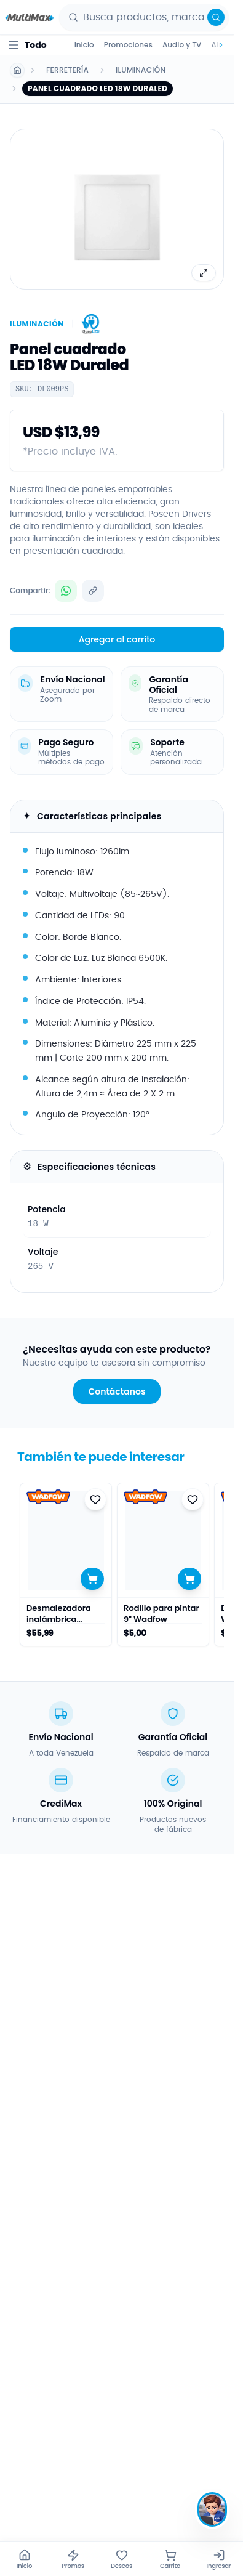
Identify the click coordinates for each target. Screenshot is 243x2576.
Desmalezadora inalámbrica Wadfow (58, 1614)
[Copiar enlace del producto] (93, 591)
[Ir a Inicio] (17, 70)
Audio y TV (181, 44)
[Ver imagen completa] (203, 272)
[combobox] (153, 17)
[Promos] (73, 2559)
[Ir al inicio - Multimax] (29, 17)
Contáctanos (116, 1391)
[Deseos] (121, 2559)
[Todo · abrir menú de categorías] (27, 45)
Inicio (84, 44)
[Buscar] (216, 17)
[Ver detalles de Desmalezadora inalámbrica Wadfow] (65, 1540)
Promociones (128, 44)
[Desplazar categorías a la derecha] (219, 45)
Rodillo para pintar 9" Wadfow (161, 1614)
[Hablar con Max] (212, 2509)
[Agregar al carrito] (92, 1579)
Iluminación (140, 70)
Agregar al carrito (117, 639)
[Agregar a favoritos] (95, 1499)
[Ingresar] (218, 2559)
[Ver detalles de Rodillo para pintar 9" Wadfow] (163, 1540)
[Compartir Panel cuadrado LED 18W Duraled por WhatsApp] (66, 591)
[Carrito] (170, 2559)
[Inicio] (24, 2559)
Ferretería (67, 70)
